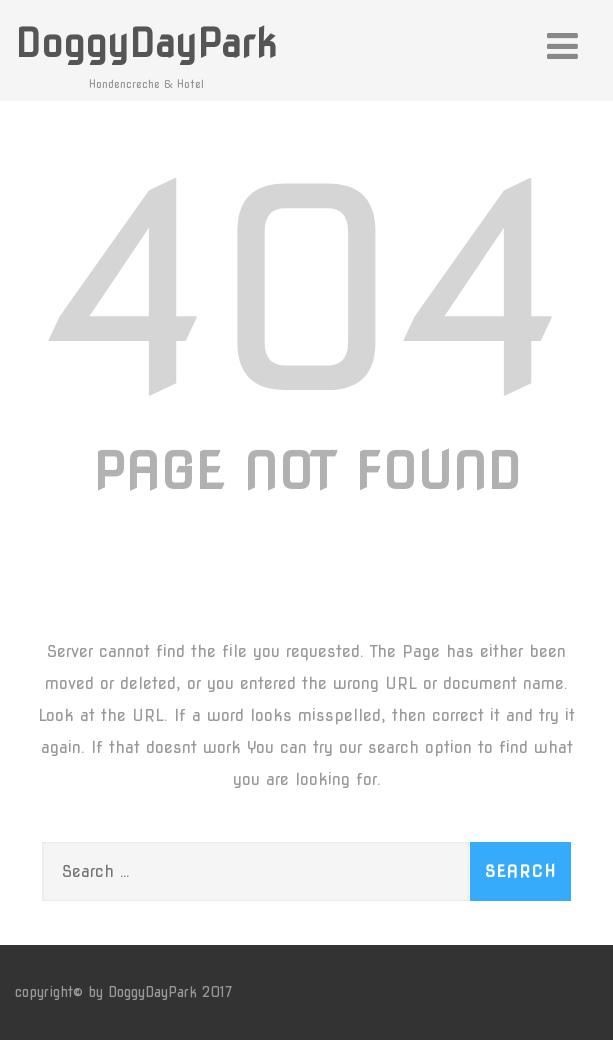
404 (306, 290)
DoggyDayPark (146, 43)
